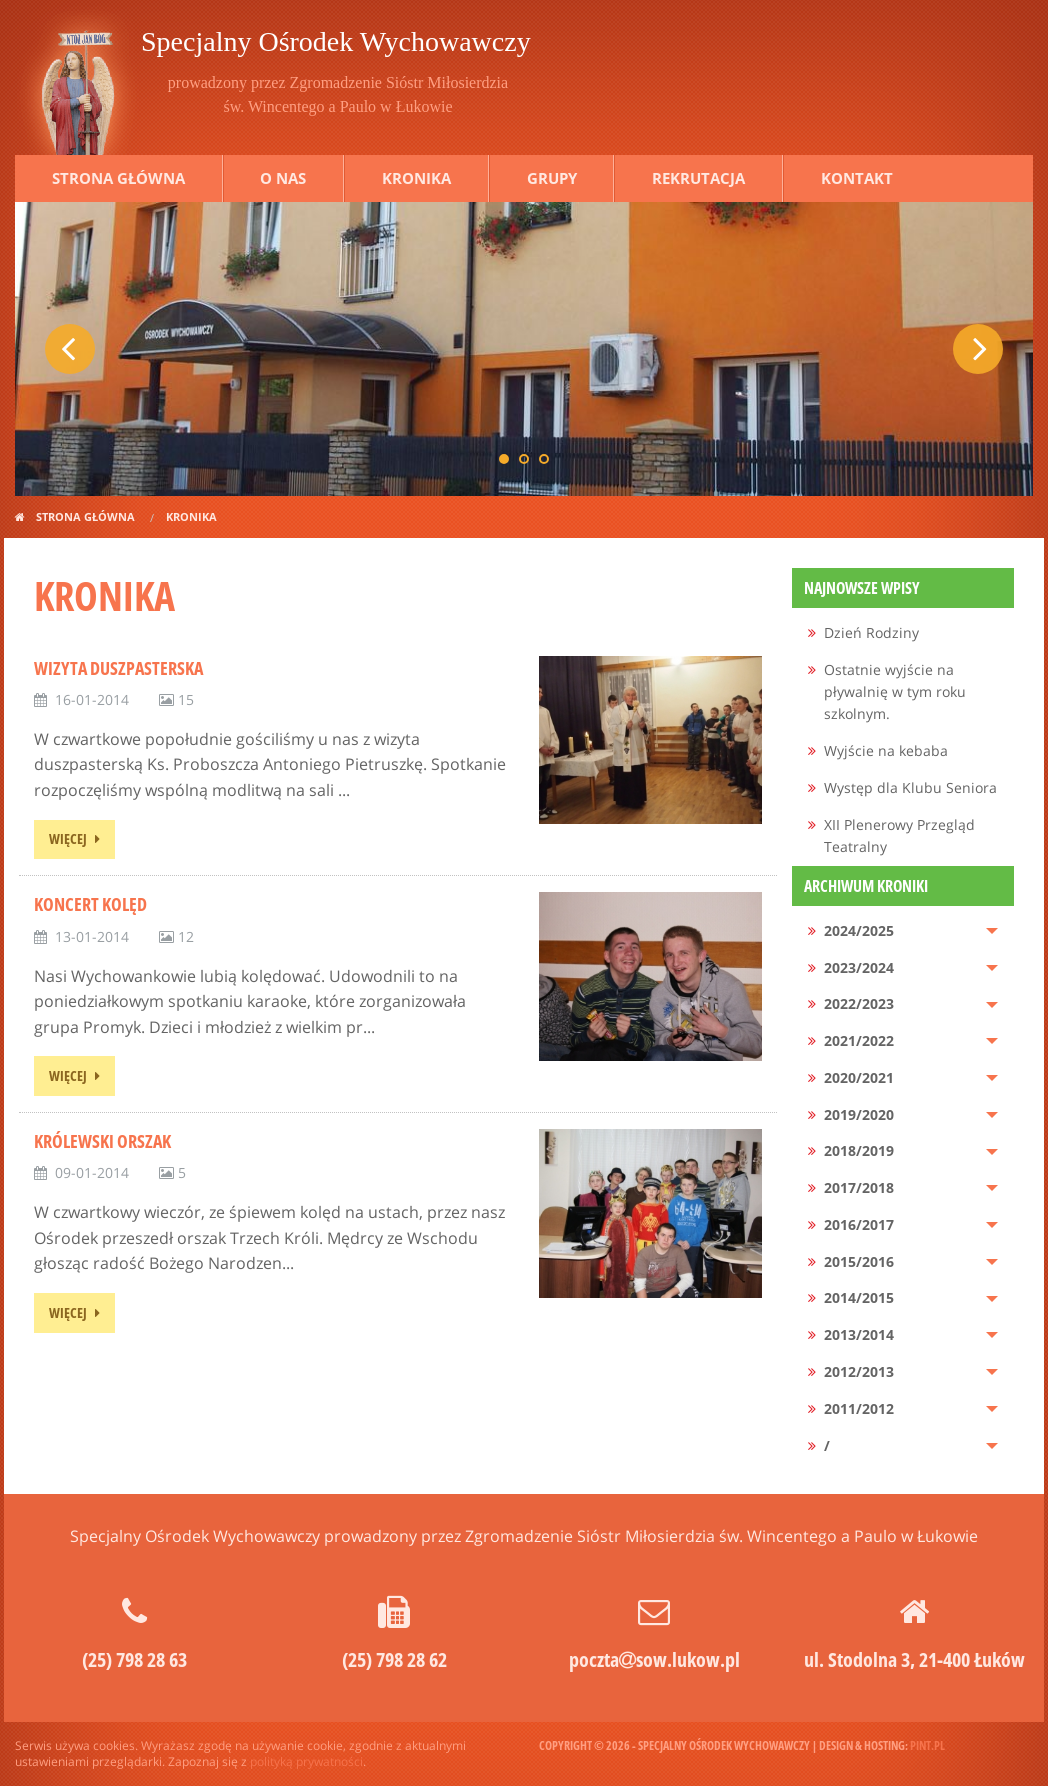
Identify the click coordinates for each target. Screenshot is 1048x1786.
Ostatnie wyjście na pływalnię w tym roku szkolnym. (895, 692)
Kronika (416, 178)
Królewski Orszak (102, 1141)
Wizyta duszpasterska (118, 668)
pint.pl (927, 1745)
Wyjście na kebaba (886, 750)
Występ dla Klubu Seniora (910, 787)
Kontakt (857, 178)
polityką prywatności (306, 1761)
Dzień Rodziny (871, 632)
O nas (283, 178)
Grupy (552, 178)
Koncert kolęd (90, 904)
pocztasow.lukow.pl (654, 1659)
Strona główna (118, 178)
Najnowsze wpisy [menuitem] (862, 588)
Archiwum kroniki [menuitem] (866, 886)
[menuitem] (903, 633)
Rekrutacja (698, 178)
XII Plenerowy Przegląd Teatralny (899, 835)
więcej (68, 838)
